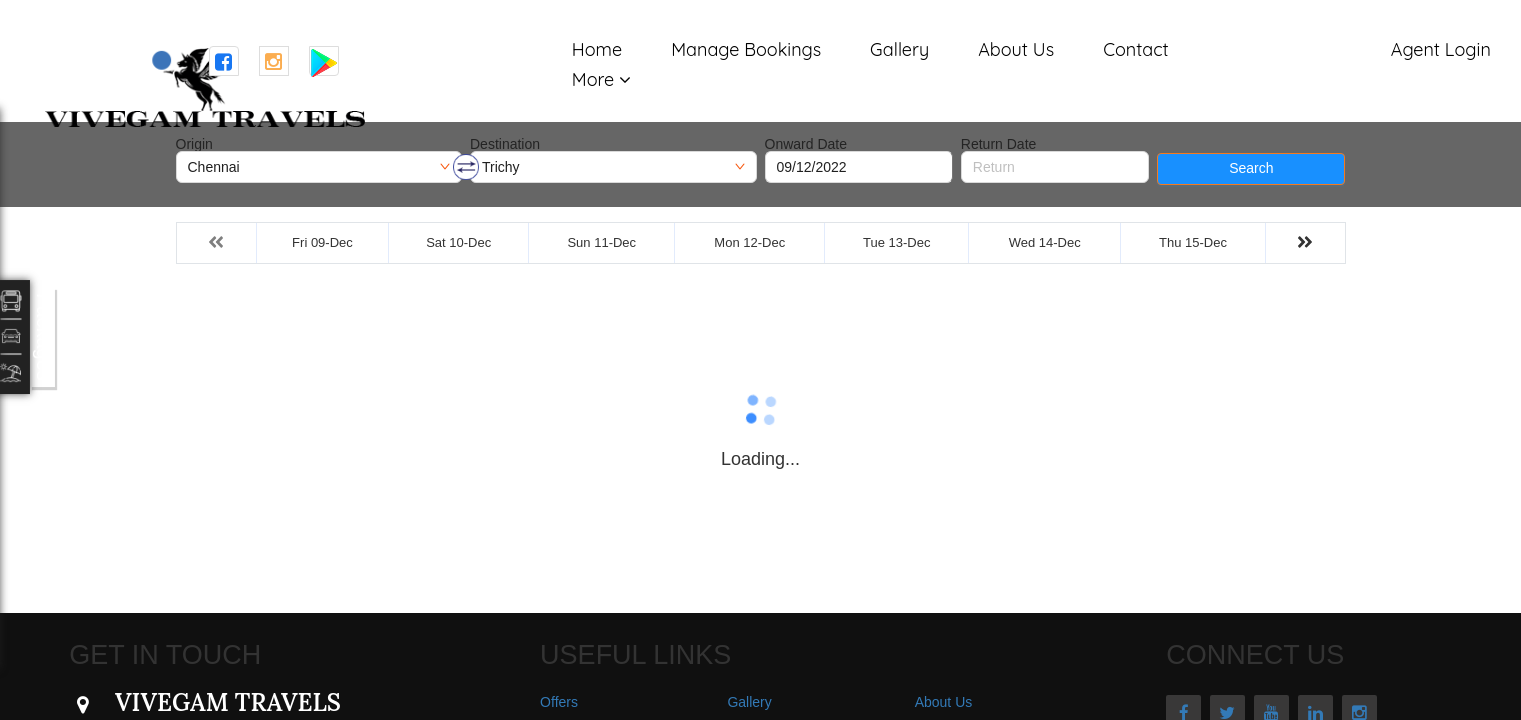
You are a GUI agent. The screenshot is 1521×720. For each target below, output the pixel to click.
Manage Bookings (746, 49)
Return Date (998, 144)
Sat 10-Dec (458, 242)
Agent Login (1441, 49)
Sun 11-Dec (601, 242)
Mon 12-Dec (749, 242)
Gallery (899, 49)
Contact (1135, 49)
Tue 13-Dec (896, 242)
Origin (194, 144)
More (593, 80)
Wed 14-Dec (1045, 242)
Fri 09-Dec (322, 242)
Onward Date (806, 144)
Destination (505, 144)
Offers (559, 702)
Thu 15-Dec (1193, 242)
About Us (1016, 49)
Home (597, 49)
